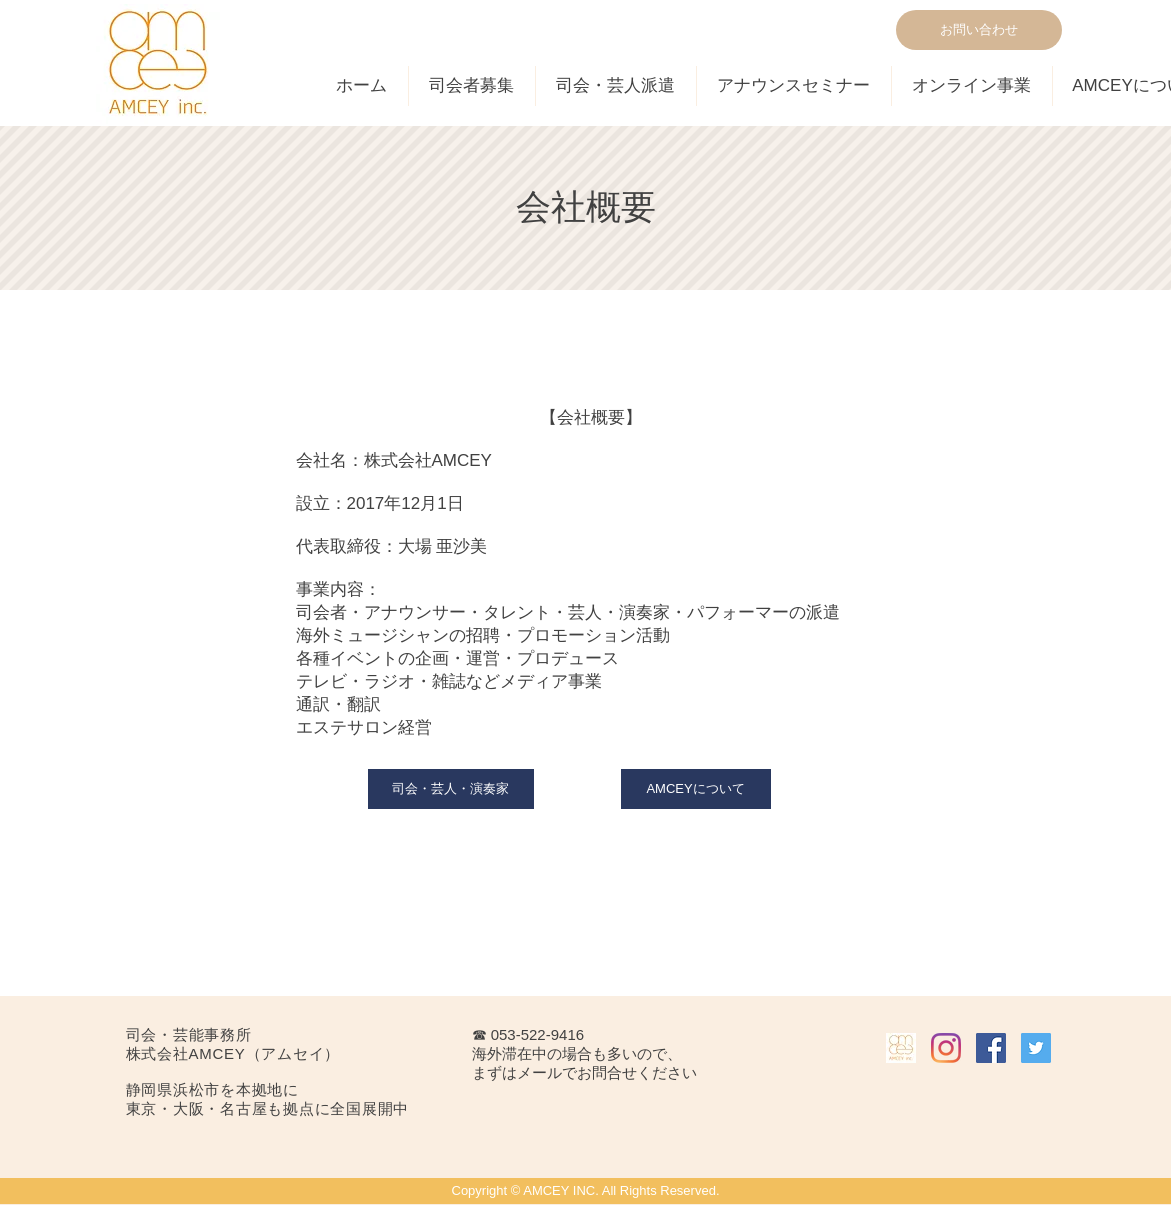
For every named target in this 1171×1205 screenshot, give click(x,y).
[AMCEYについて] (696, 789)
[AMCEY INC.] (901, 1048)
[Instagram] (946, 1048)
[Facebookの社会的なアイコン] (991, 1048)
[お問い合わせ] (979, 30)
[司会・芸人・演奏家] (451, 789)
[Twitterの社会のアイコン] (1036, 1048)
